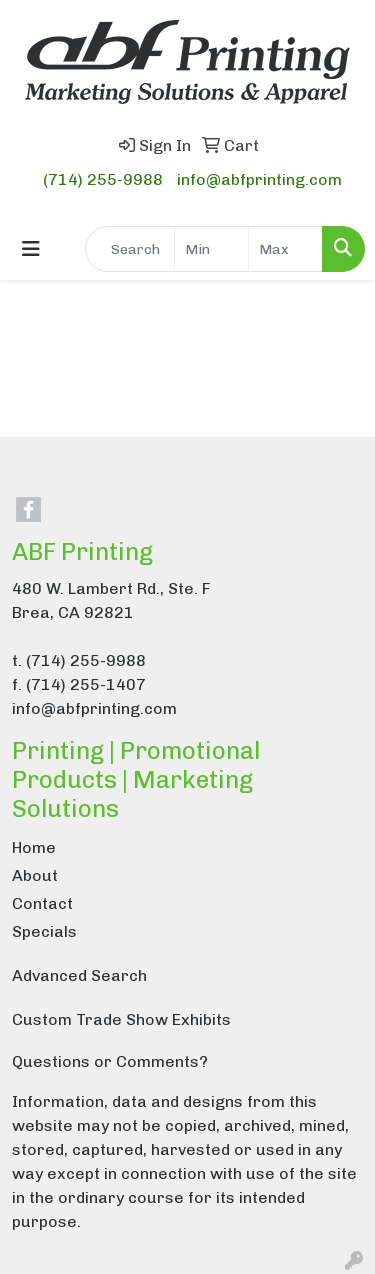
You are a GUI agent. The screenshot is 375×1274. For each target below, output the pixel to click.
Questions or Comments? (110, 1061)
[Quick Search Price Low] (211, 249)
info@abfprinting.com (259, 179)
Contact (42, 903)
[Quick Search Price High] (285, 249)
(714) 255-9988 (103, 179)
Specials (44, 931)
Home (34, 847)
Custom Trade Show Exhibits (121, 1019)
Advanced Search (79, 975)
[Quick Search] (130, 249)
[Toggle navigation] (31, 249)
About (35, 875)
